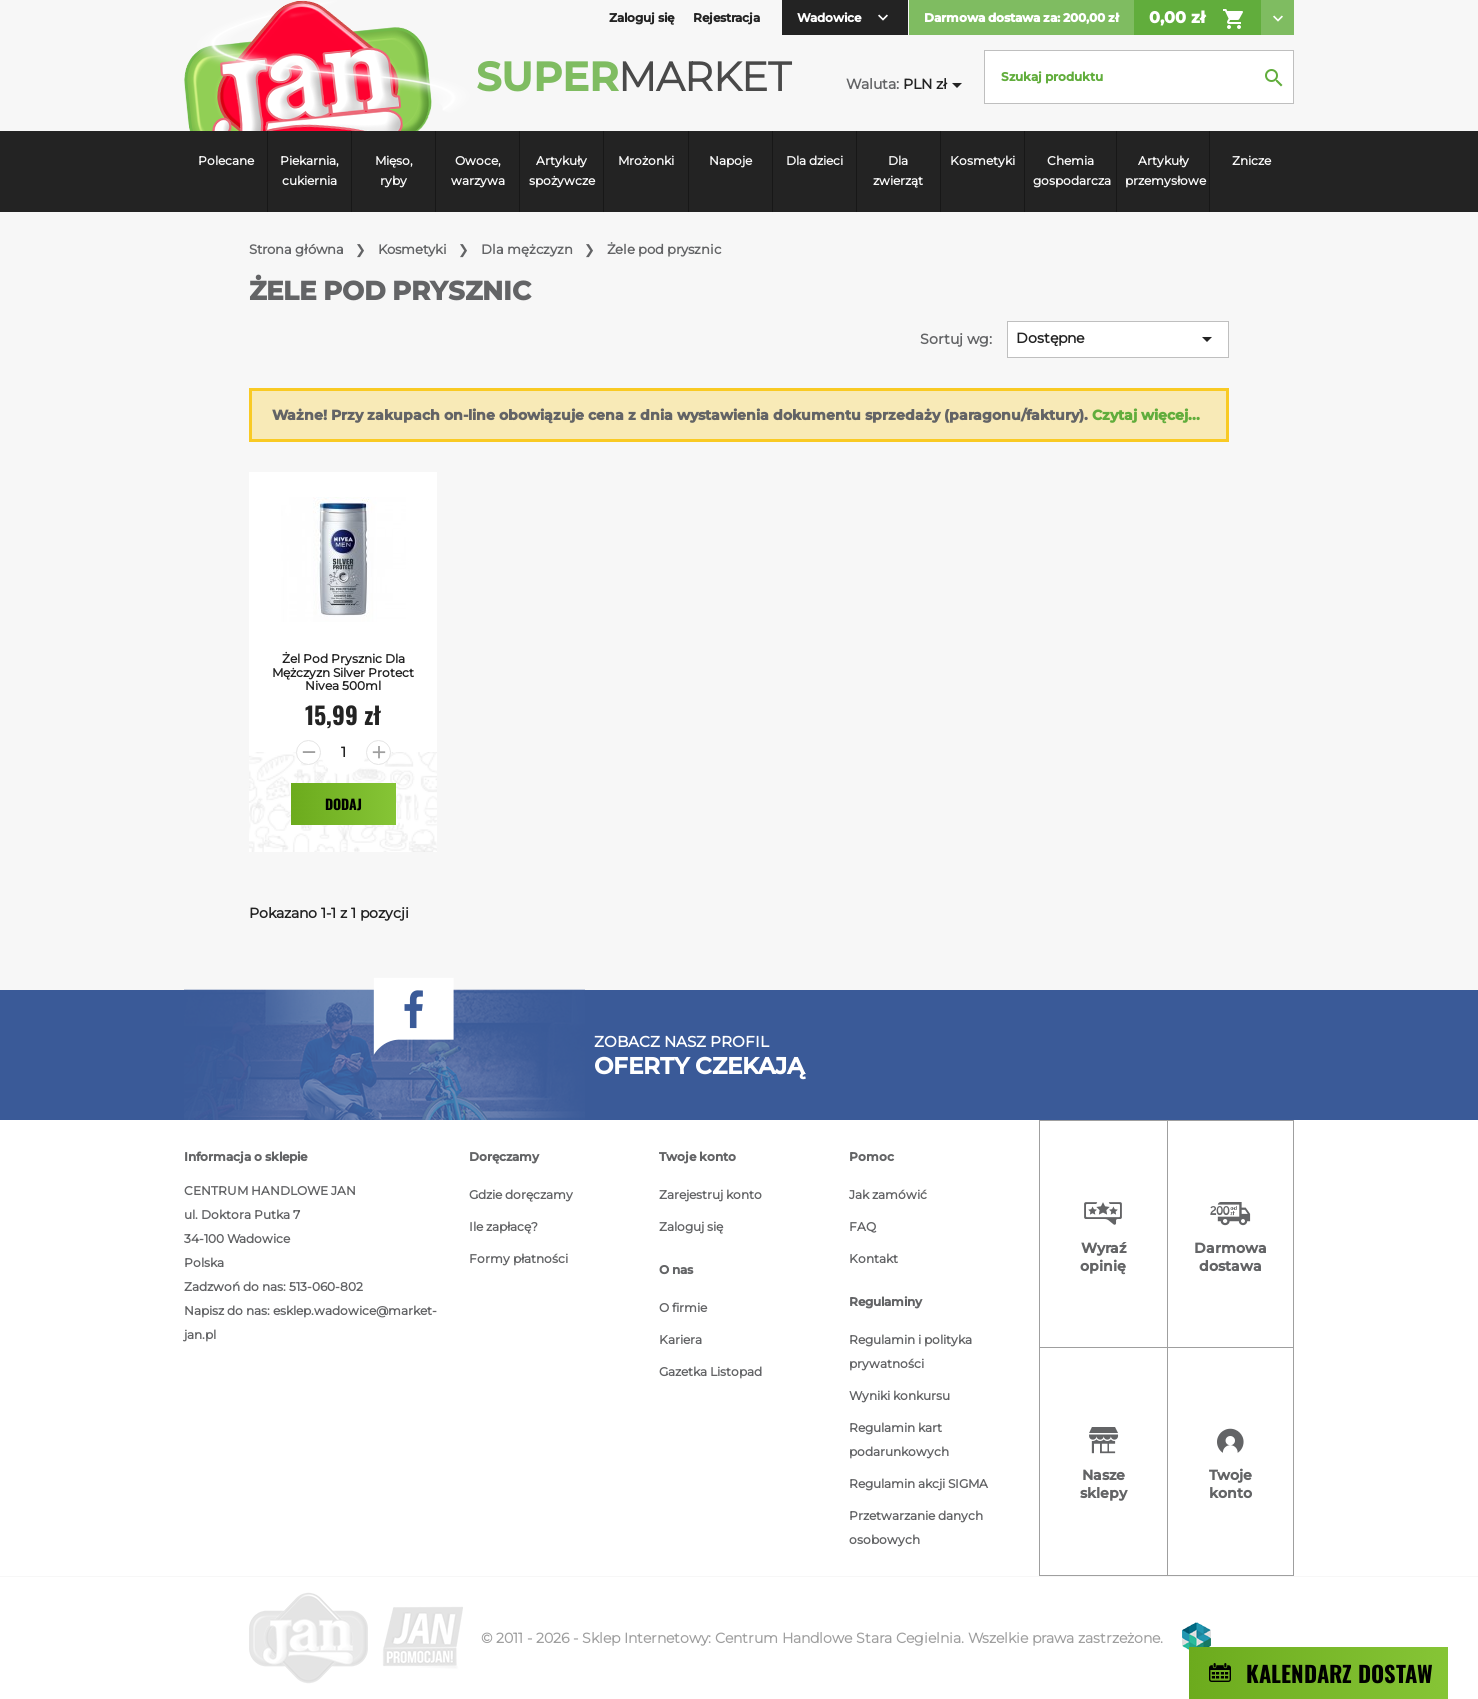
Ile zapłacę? (503, 1226)
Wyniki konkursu (899, 1395)
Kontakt (873, 1258)
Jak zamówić (888, 1194)
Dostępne (1117, 339)
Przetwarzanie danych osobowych (916, 1527)
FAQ (862, 1226)
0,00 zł (1197, 19)
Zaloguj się (691, 1226)
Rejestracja (726, 17)
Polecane (226, 160)
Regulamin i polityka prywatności (910, 1351)
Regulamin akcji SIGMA (918, 1483)
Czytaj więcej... (1146, 415)
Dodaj (343, 803)
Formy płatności (518, 1258)
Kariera (680, 1339)
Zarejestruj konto (710, 1194)
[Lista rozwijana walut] (936, 84)
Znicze (1251, 160)
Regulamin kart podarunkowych (899, 1439)
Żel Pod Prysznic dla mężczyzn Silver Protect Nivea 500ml (343, 672)
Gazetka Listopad (710, 1371)
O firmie (683, 1307)
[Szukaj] (1139, 77)
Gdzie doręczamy (521, 1194)
